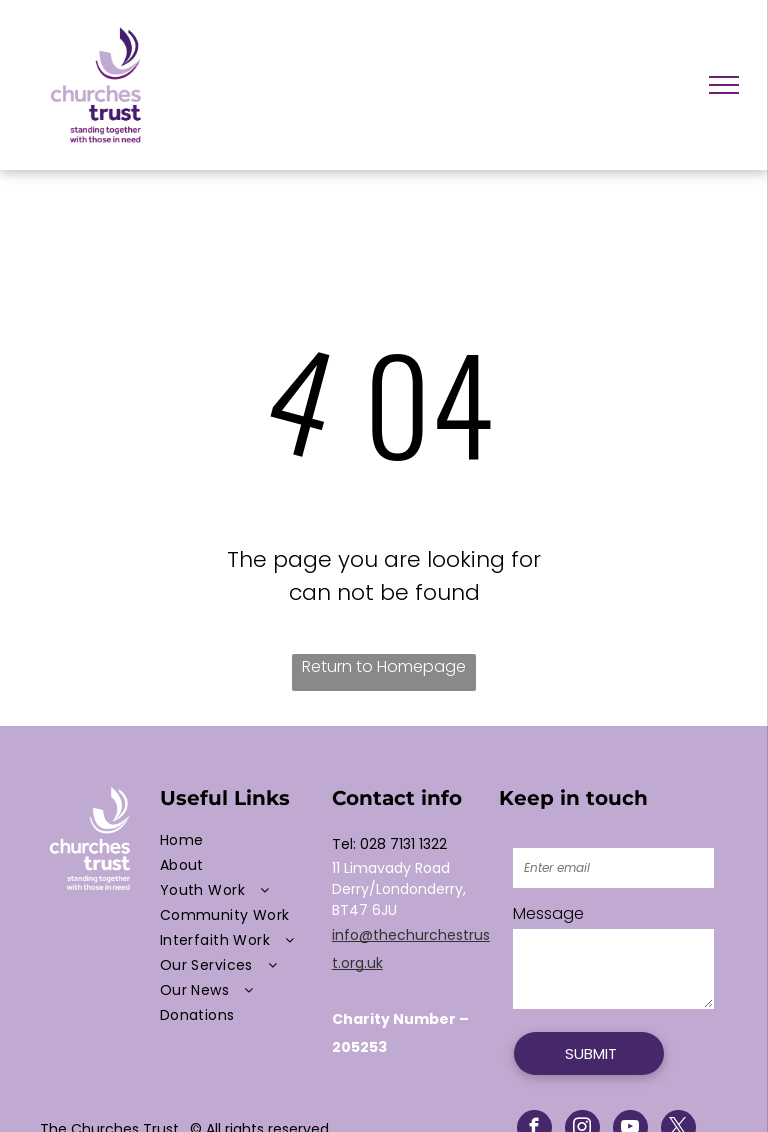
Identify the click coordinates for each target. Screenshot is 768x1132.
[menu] (724, 85)
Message (548, 913)
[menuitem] (241, 840)
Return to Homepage (384, 666)
